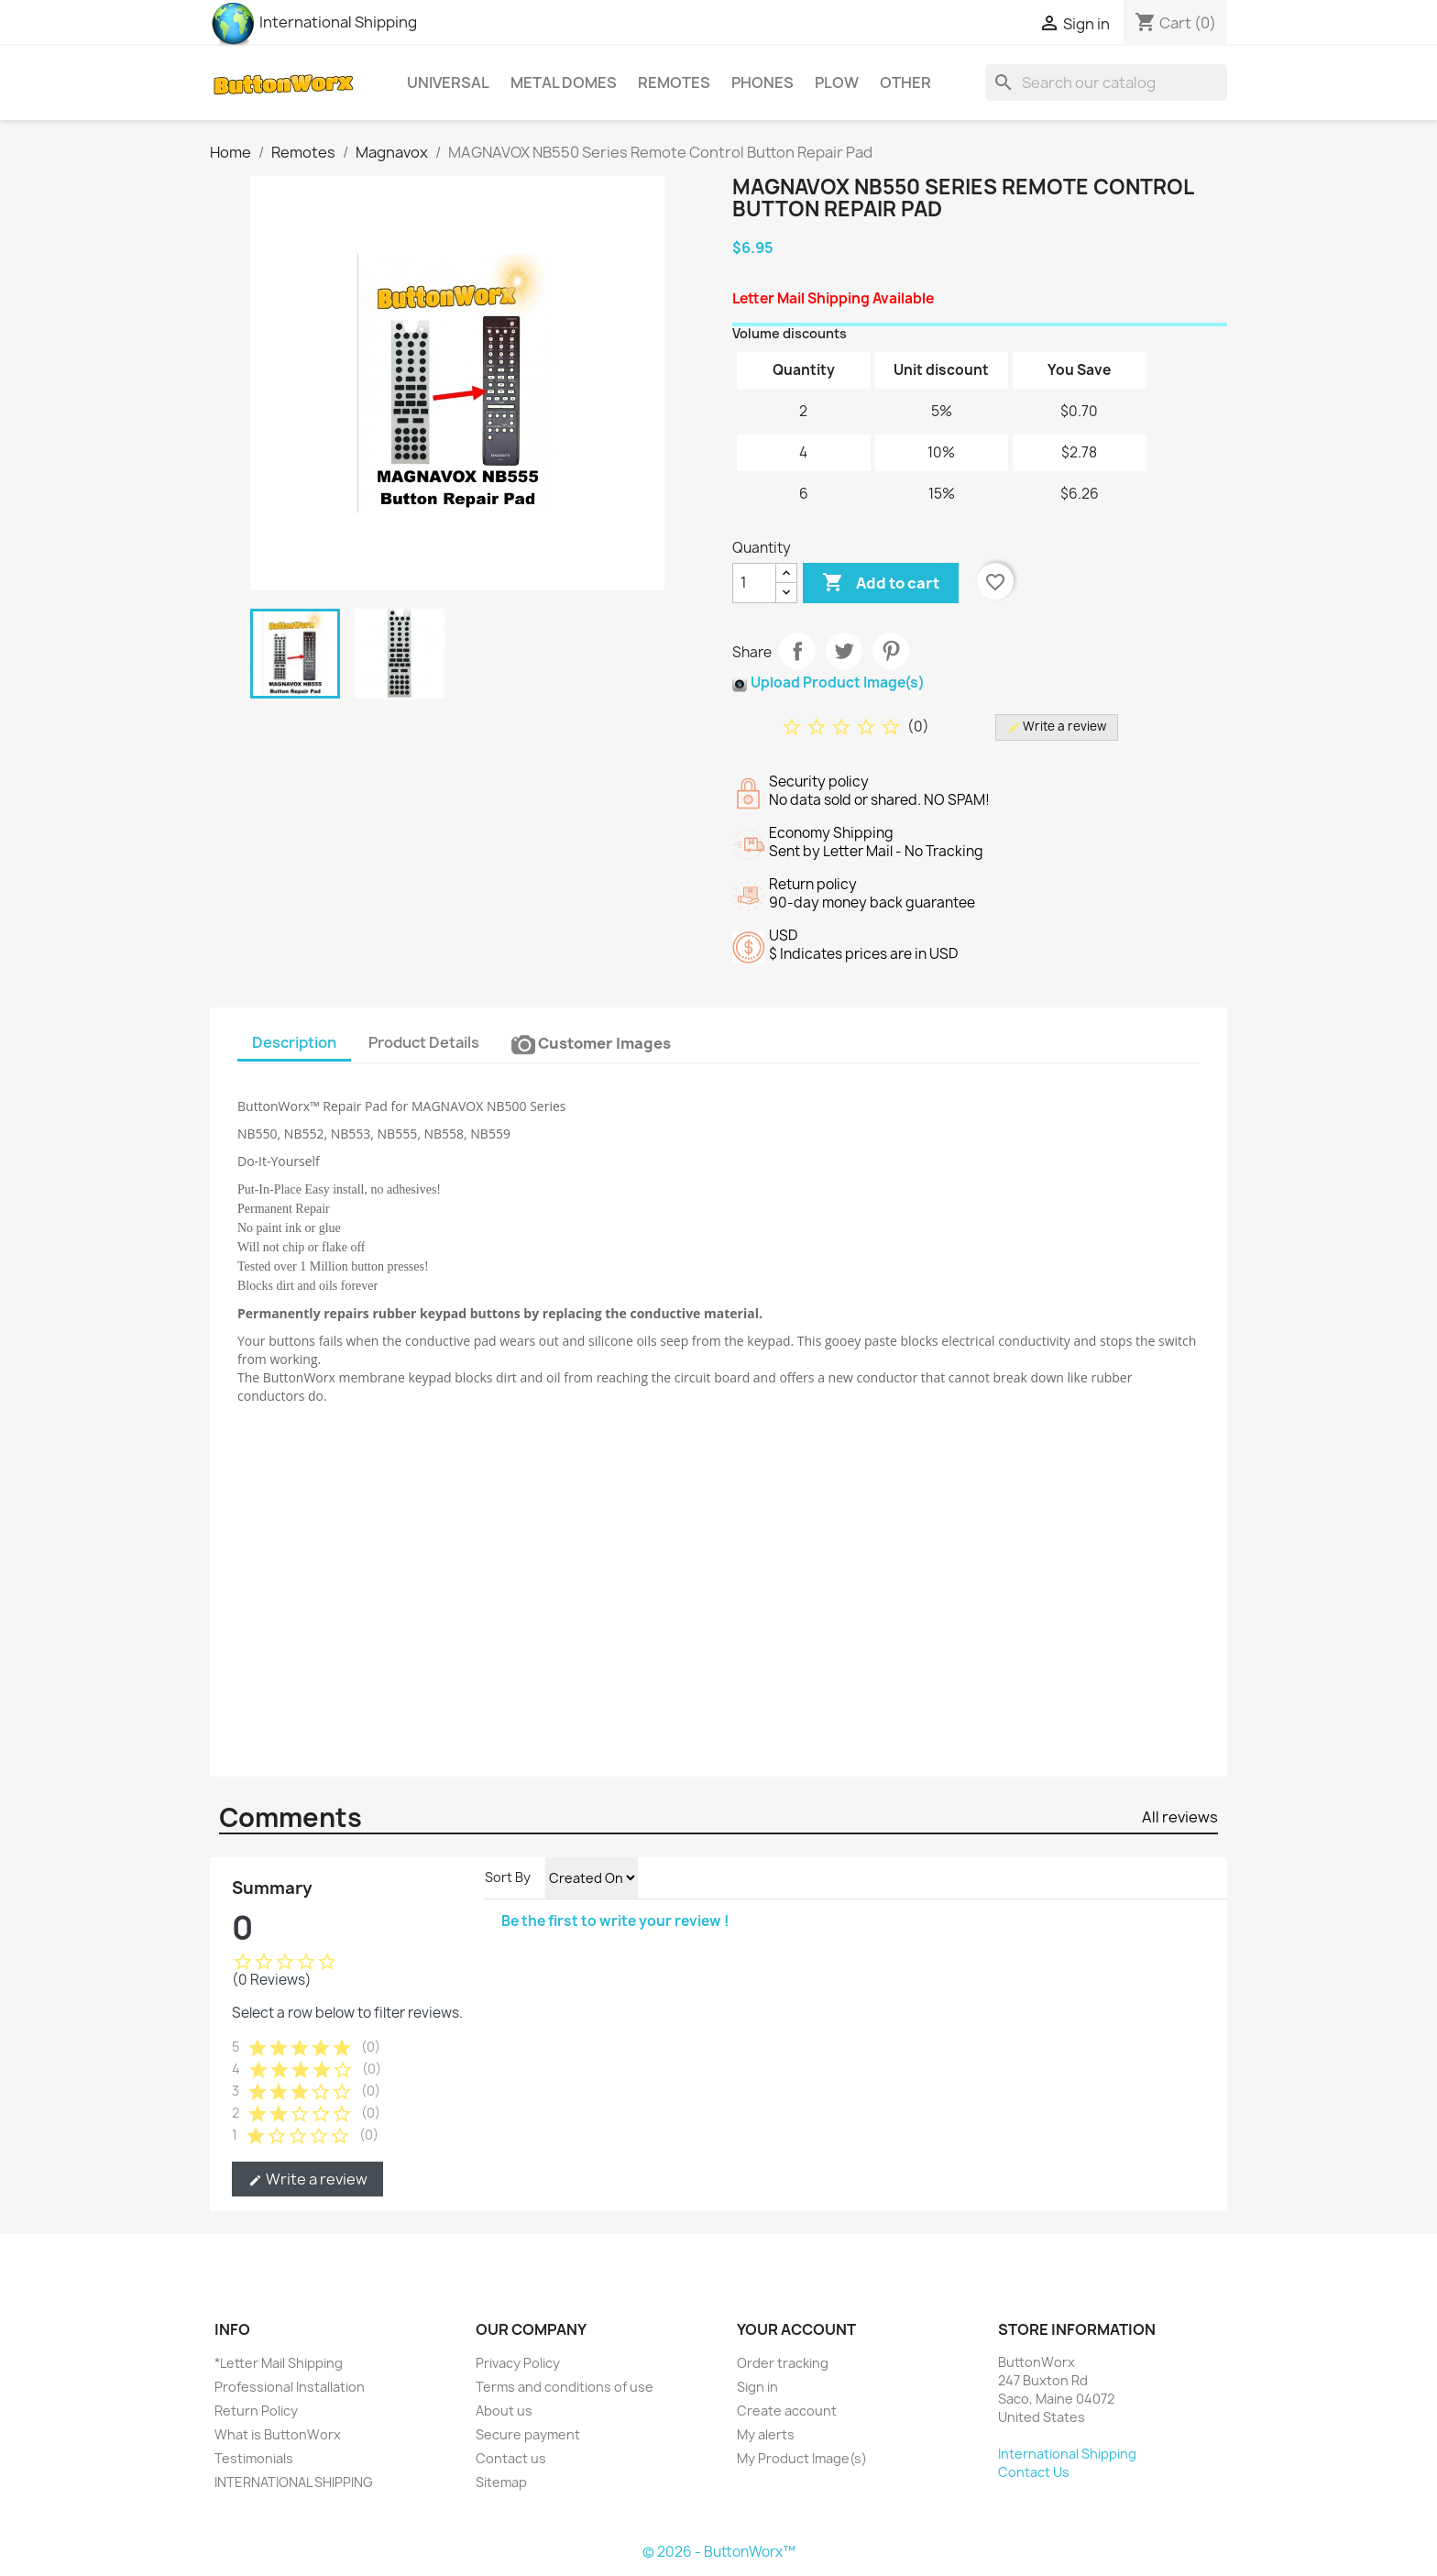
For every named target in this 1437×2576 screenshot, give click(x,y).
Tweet (844, 651)
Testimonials (253, 2458)
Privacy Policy (518, 2363)
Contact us (511, 2458)
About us (504, 2410)
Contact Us (1034, 2472)
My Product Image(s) (802, 2458)
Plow (837, 82)
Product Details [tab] (423, 1042)
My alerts (766, 2434)
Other (905, 82)
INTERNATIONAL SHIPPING (293, 2482)
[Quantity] (754, 583)
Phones (762, 82)
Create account (787, 2410)
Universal (448, 82)
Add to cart (880, 583)
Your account (796, 2329)
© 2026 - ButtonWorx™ (718, 2551)
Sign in (757, 2386)
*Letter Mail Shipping (278, 2363)
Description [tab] (294, 1042)
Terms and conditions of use (564, 2386)
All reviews (1180, 1817)
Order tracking (782, 2363)
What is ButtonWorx (277, 2434)
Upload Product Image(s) (838, 682)
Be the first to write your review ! (615, 1921)
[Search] (1106, 82)
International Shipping (313, 22)
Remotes (674, 82)
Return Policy (256, 2410)
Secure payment (528, 2434)
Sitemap (501, 2482)
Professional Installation (289, 2386)
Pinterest (890, 651)
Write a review (307, 2179)
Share (797, 651)
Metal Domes (563, 82)
